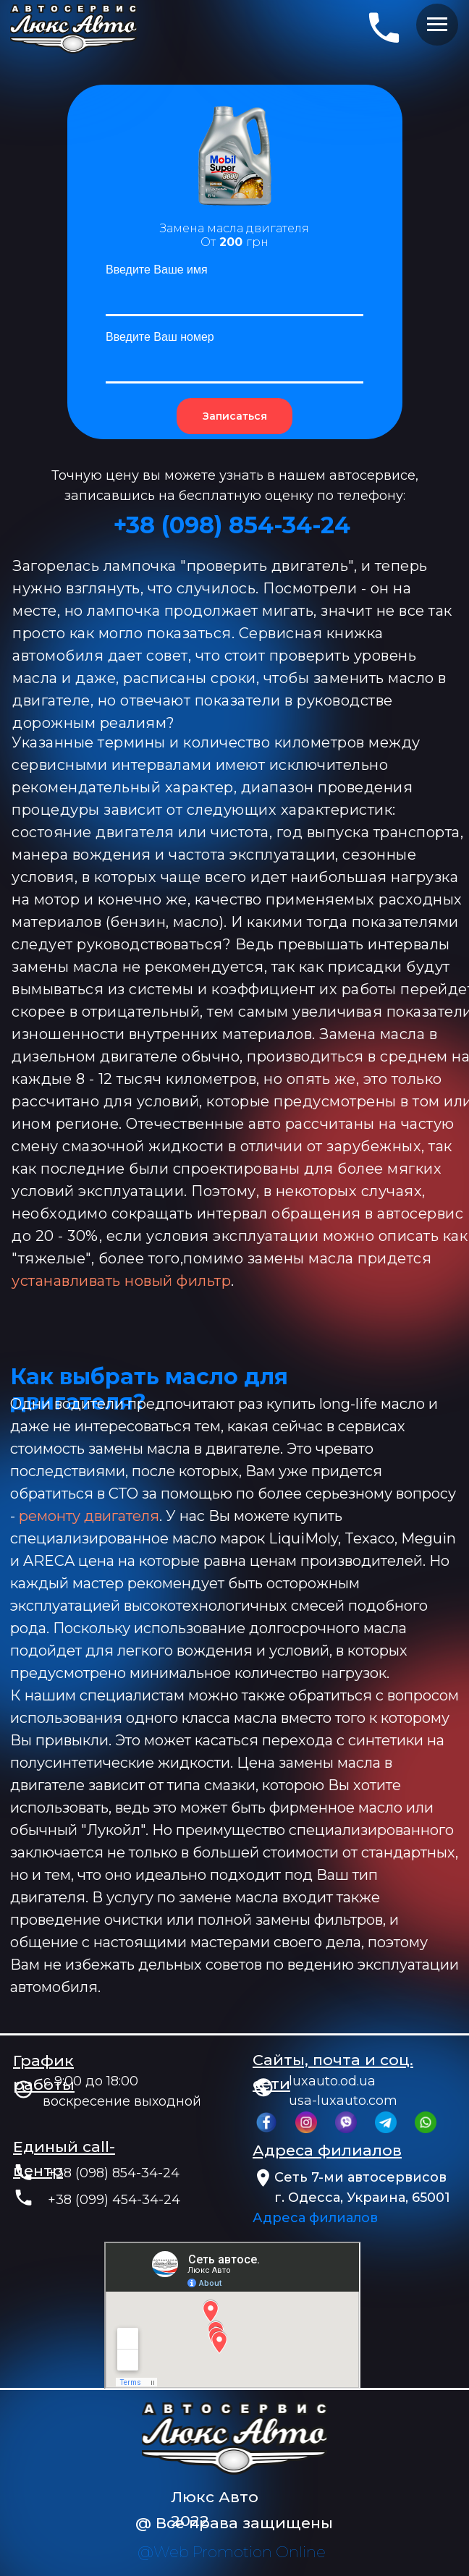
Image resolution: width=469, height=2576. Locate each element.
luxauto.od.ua (332, 2081)
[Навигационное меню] (437, 24)
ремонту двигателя (89, 1516)
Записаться (235, 416)
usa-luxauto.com (343, 2101)
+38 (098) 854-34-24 (113, 2173)
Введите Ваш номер (160, 337)
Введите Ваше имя (157, 269)
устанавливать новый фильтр (121, 1280)
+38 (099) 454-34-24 (114, 2200)
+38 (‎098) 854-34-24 (232, 525)
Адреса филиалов (315, 2218)
